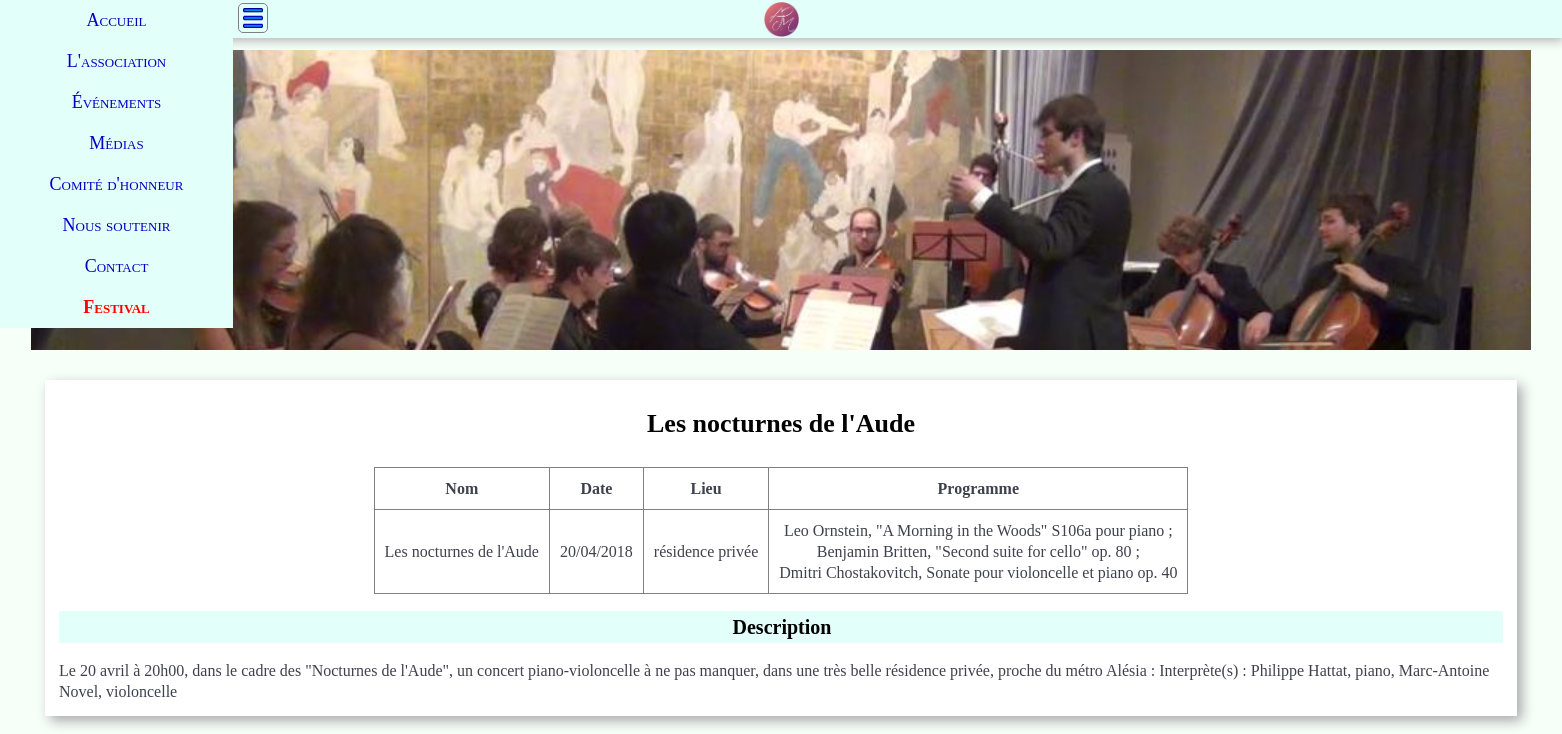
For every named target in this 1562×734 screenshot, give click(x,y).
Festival (116, 307)
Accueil (117, 20)
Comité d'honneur (117, 184)
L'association (116, 61)
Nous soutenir (117, 225)
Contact (117, 266)
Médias (116, 143)
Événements (117, 102)
